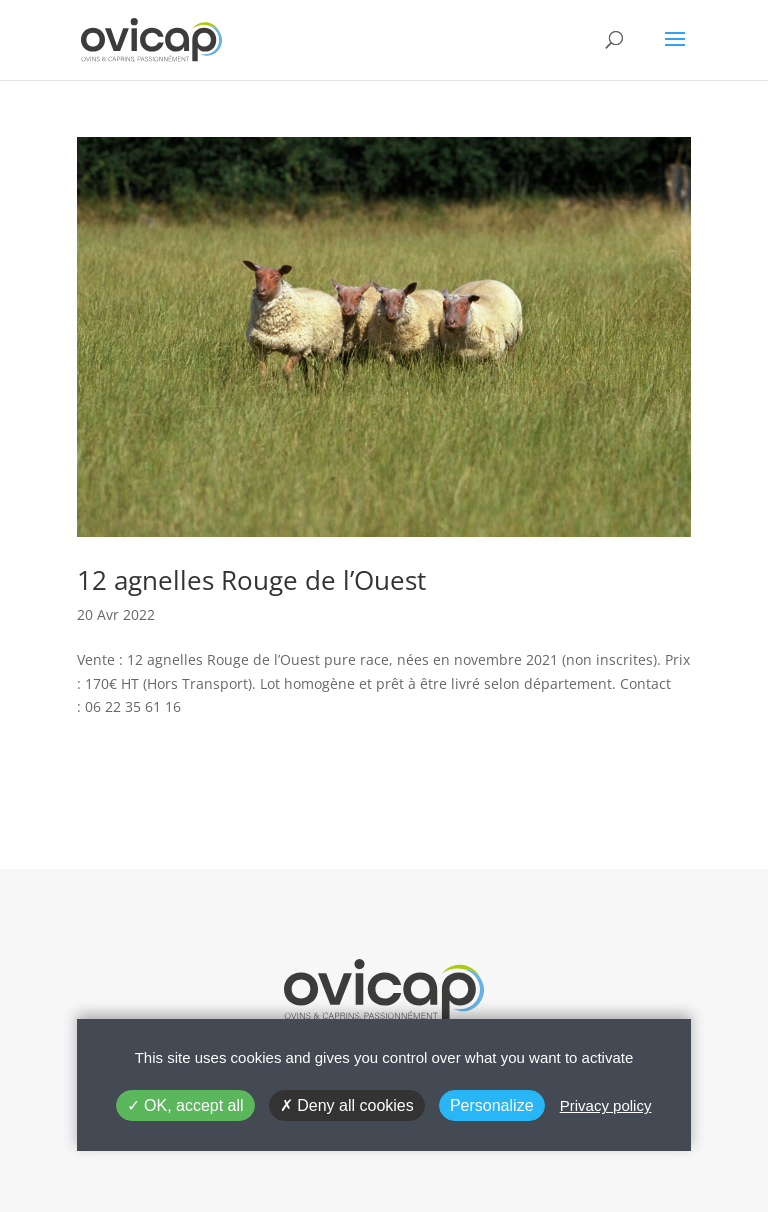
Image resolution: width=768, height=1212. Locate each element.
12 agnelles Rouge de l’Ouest (251, 580)
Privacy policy (606, 1105)
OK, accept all (185, 1105)
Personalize (492, 1105)
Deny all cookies (347, 1105)
